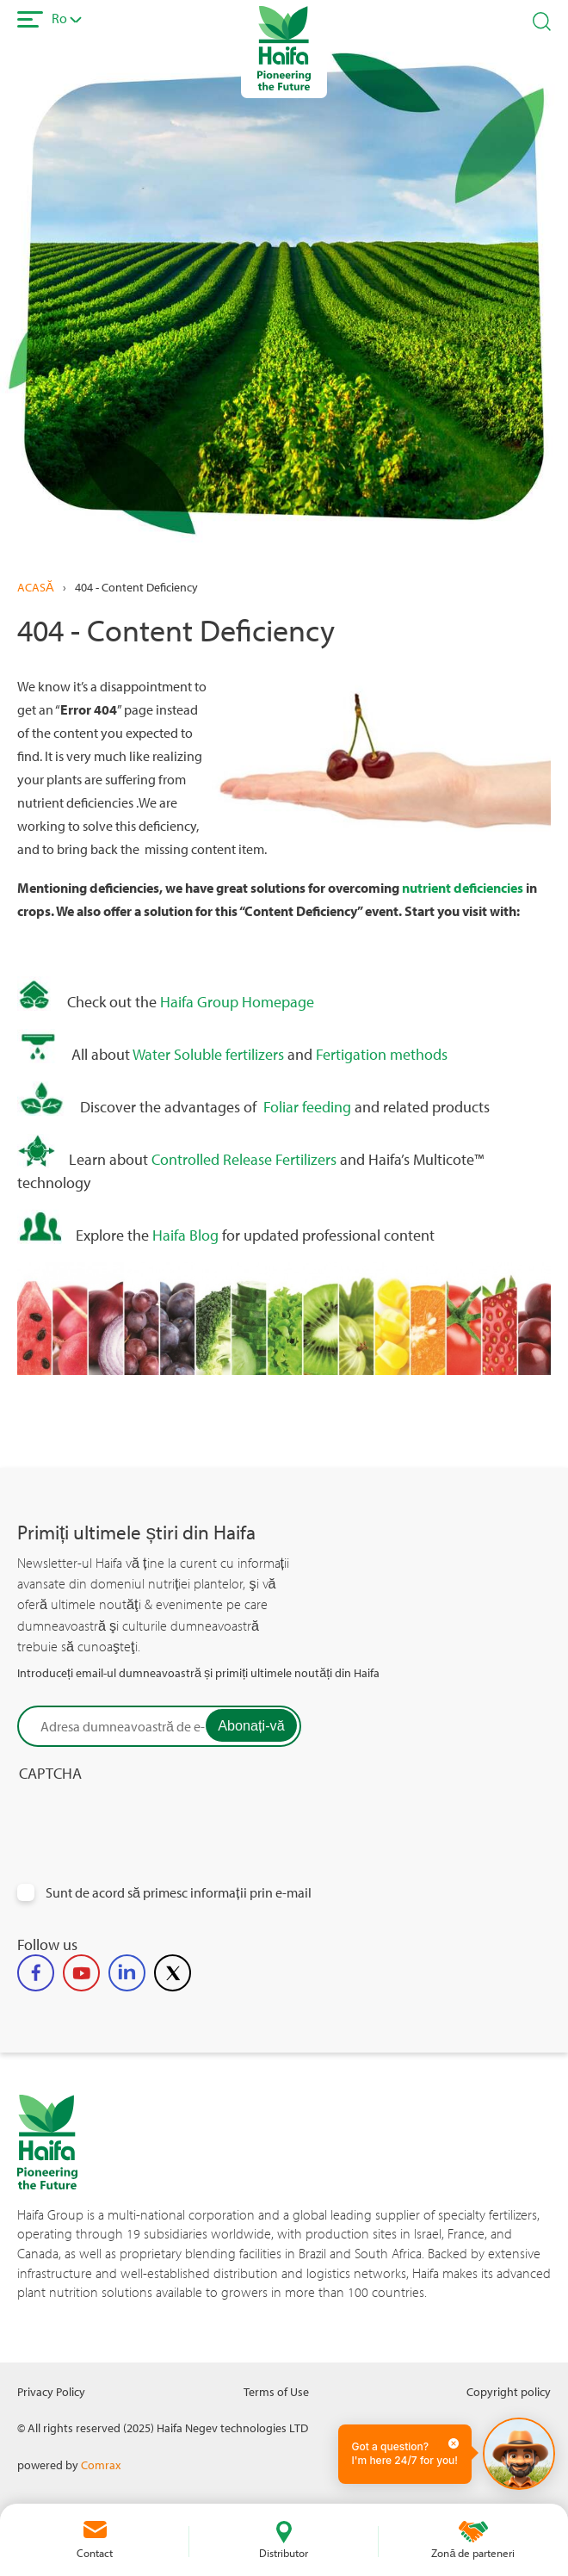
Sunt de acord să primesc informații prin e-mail (179, 1893)
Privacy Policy (51, 2391)
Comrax (100, 2464)
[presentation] (148, 1847)
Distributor (283, 2553)
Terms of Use (276, 2391)
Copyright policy (508, 2391)
